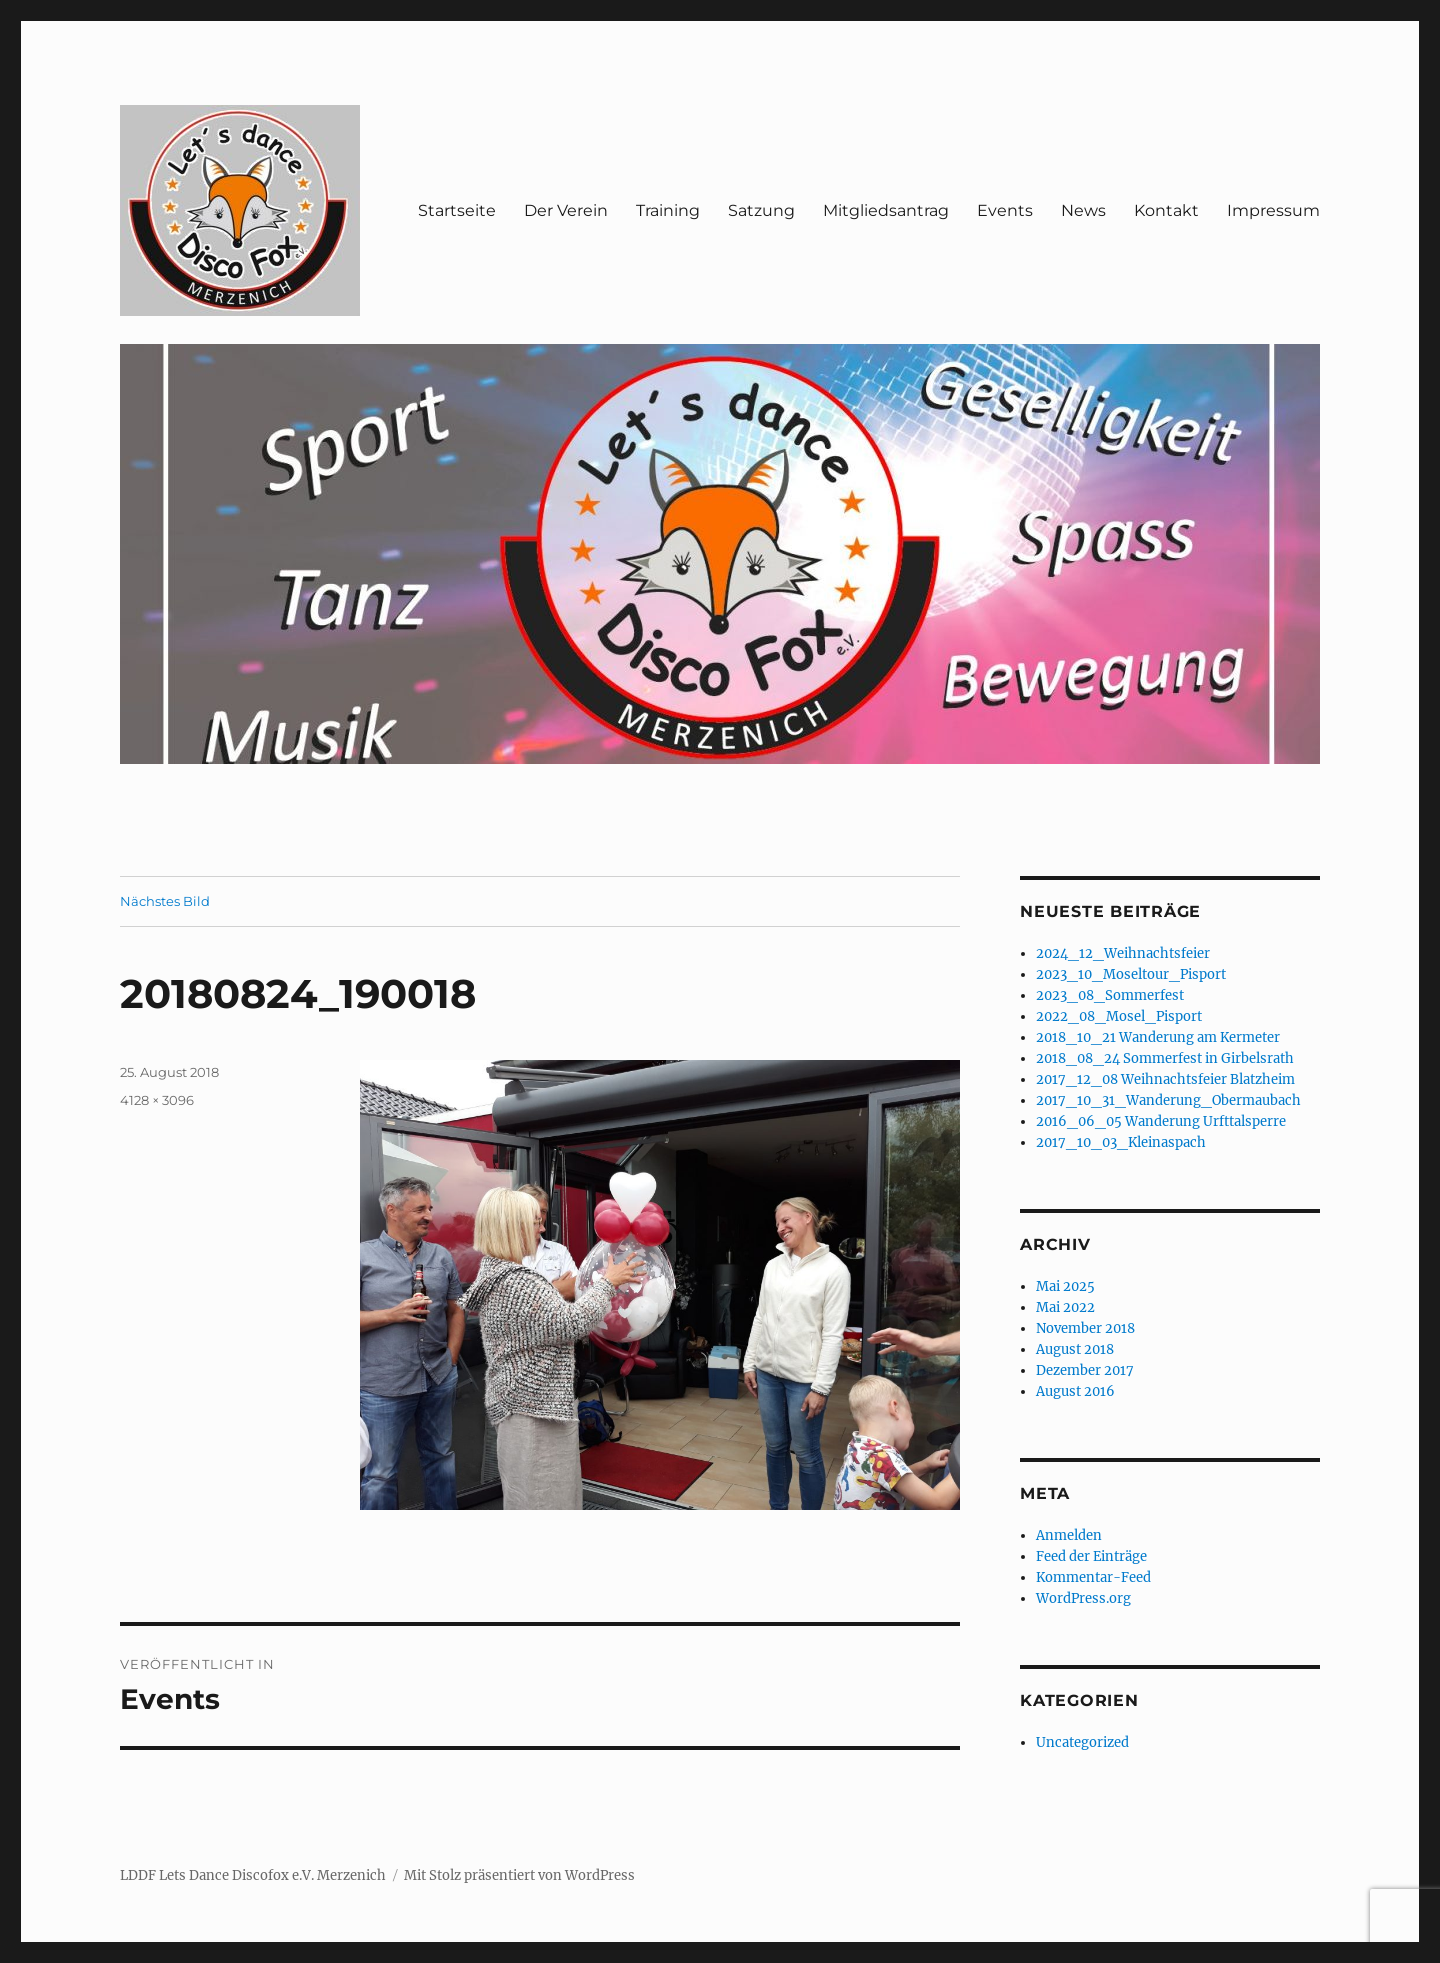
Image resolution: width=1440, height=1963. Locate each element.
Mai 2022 (1065, 1307)
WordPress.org (1083, 1598)
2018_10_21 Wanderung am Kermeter (1158, 1037)
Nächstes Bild (165, 901)
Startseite (457, 210)
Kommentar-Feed (1093, 1577)
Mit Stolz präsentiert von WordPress (519, 1875)
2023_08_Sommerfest (1110, 995)
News (1083, 210)
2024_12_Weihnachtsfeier (1123, 953)
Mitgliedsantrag (886, 210)
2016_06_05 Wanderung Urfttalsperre (1161, 1121)
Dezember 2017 (1085, 1370)
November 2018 (1085, 1328)
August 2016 (1075, 1391)
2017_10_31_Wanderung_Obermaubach (1168, 1100)
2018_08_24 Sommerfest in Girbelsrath (1165, 1058)
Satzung (761, 210)
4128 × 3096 (157, 1100)
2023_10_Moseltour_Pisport (1131, 974)
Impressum (1273, 210)
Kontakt (1166, 210)
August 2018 (1075, 1349)
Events (1005, 210)
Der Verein (566, 210)
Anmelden (1069, 1535)
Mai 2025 (1065, 1286)
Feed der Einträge (1091, 1556)
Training (668, 210)
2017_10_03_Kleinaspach (1121, 1142)
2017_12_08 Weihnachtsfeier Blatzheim (1165, 1079)
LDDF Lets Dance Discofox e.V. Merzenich (253, 1875)
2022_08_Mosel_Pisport (1119, 1016)
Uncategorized (1082, 1742)
